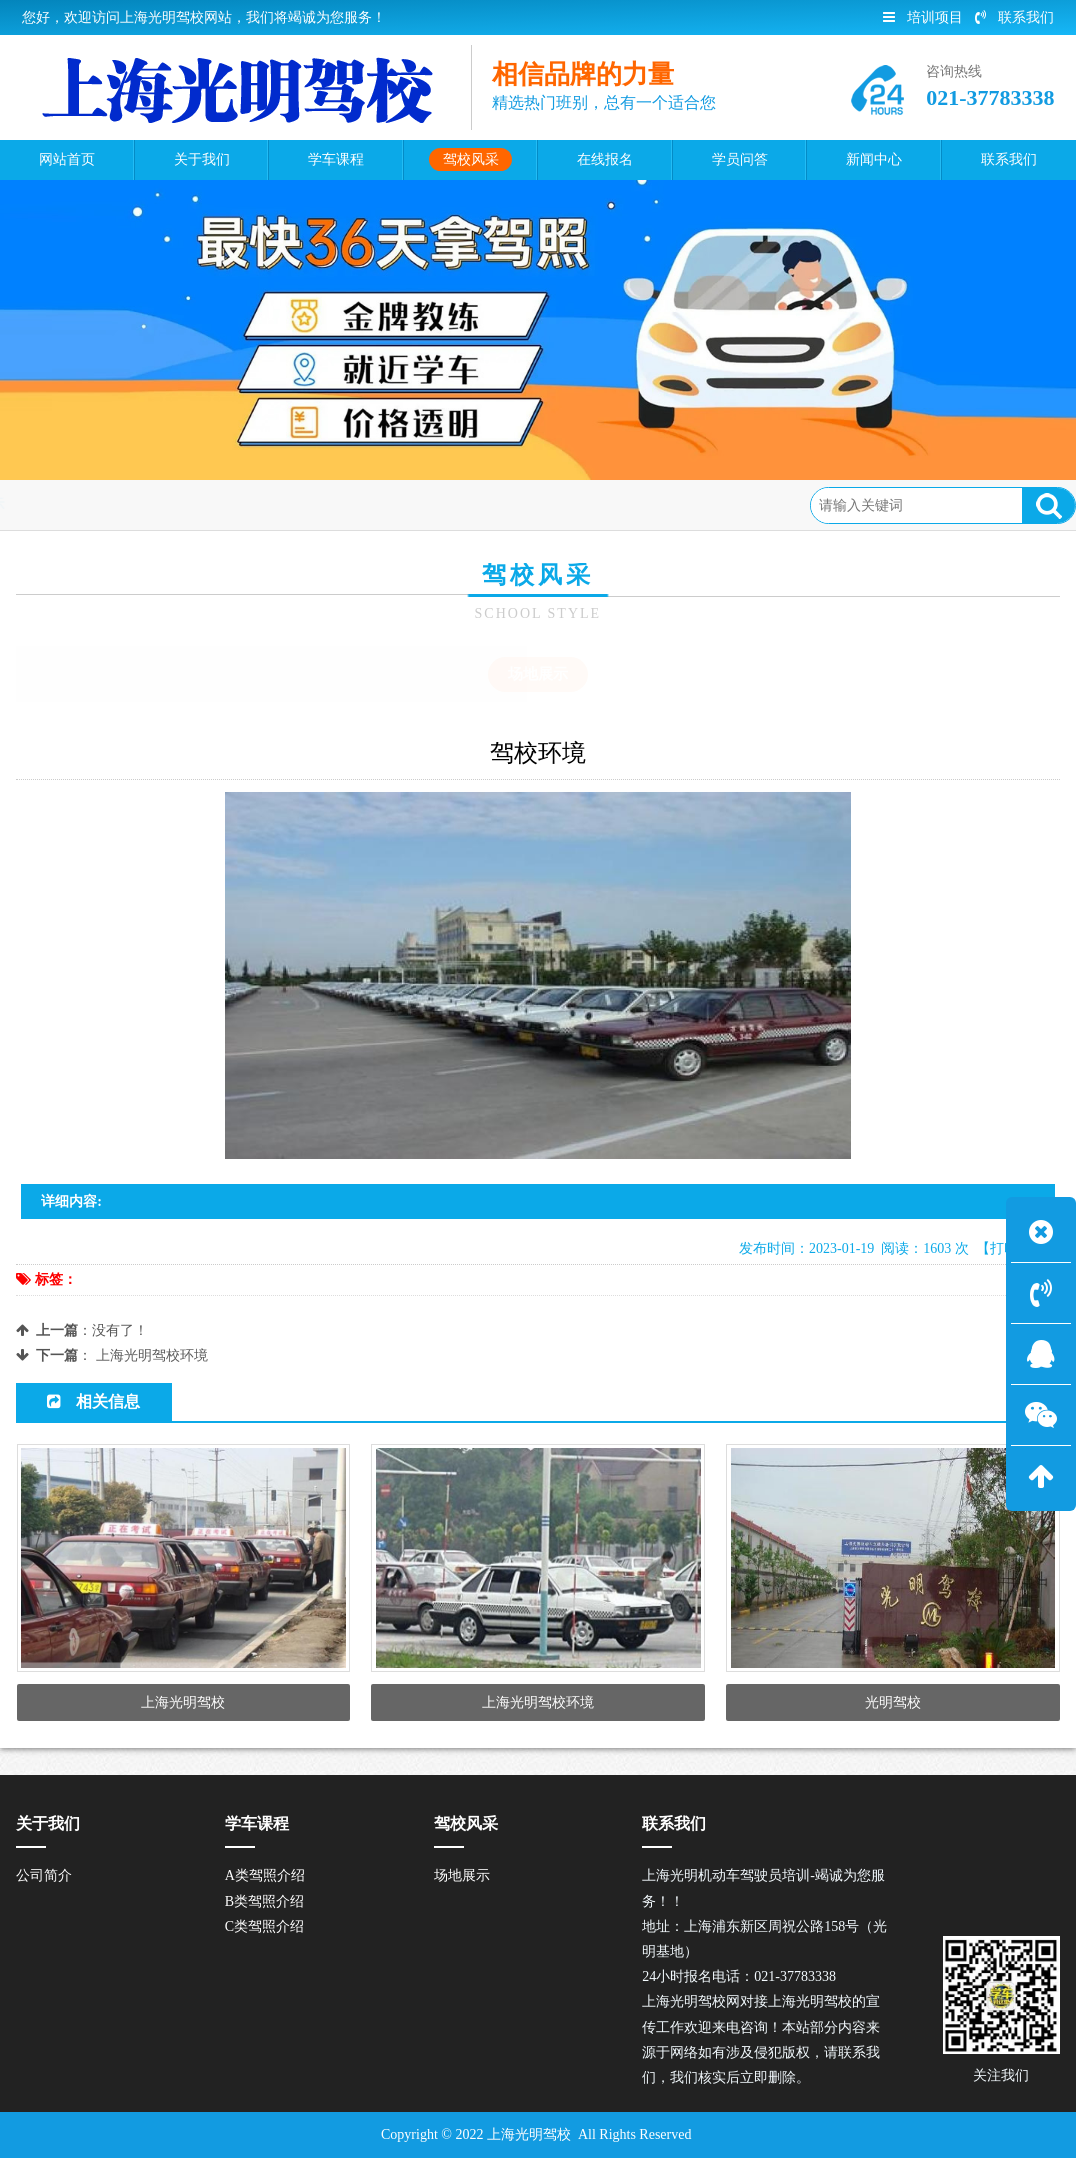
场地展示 (251, 504)
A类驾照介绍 (265, 1875)
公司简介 (44, 1875)
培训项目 (923, 17)
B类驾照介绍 (264, 1901)
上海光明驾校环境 (152, 1355)
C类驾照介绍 (264, 1926)
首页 (103, 504)
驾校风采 (170, 504)
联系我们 (1014, 17)
